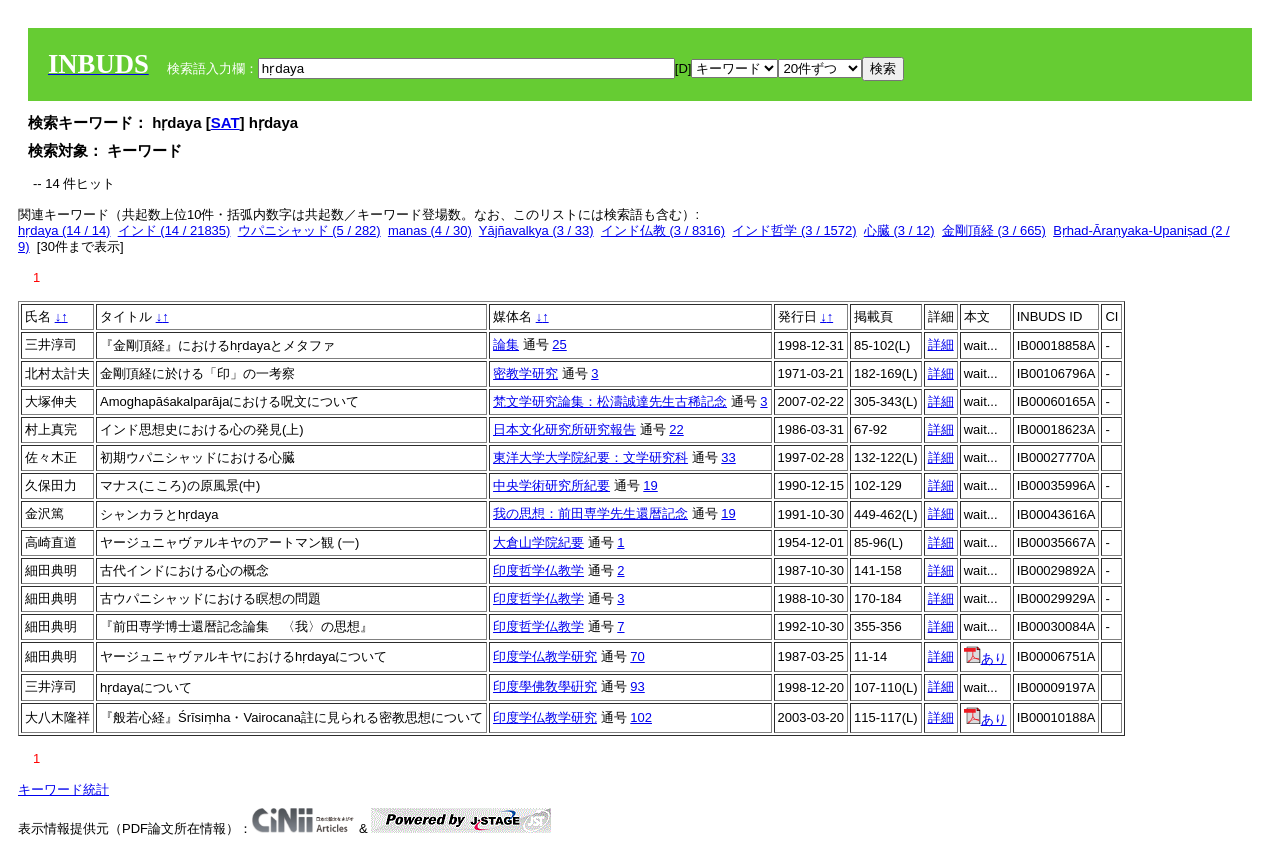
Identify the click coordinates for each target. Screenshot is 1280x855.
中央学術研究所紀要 (551, 485)
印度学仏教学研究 (545, 656)
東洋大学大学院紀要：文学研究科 (590, 457)
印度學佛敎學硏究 (545, 686)
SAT (225, 122)
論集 (506, 344)
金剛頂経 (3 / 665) (994, 230)
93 (637, 686)
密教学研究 (525, 373)
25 (559, 344)
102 (641, 717)
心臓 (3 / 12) (899, 230)
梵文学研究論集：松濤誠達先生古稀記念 (610, 401)
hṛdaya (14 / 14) (64, 230)
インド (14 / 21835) (174, 230)
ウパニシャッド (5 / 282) (309, 230)
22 (676, 429)
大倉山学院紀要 (538, 542)
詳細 (941, 344)
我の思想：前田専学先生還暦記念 (590, 513)
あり (985, 658)
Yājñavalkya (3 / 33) (536, 230)
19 (650, 485)
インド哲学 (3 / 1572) (794, 230)
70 (637, 656)
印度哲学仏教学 (538, 570)
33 (728, 457)
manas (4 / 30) (430, 230)
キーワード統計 (63, 789)
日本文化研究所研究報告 (564, 429)
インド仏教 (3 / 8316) (663, 230)
